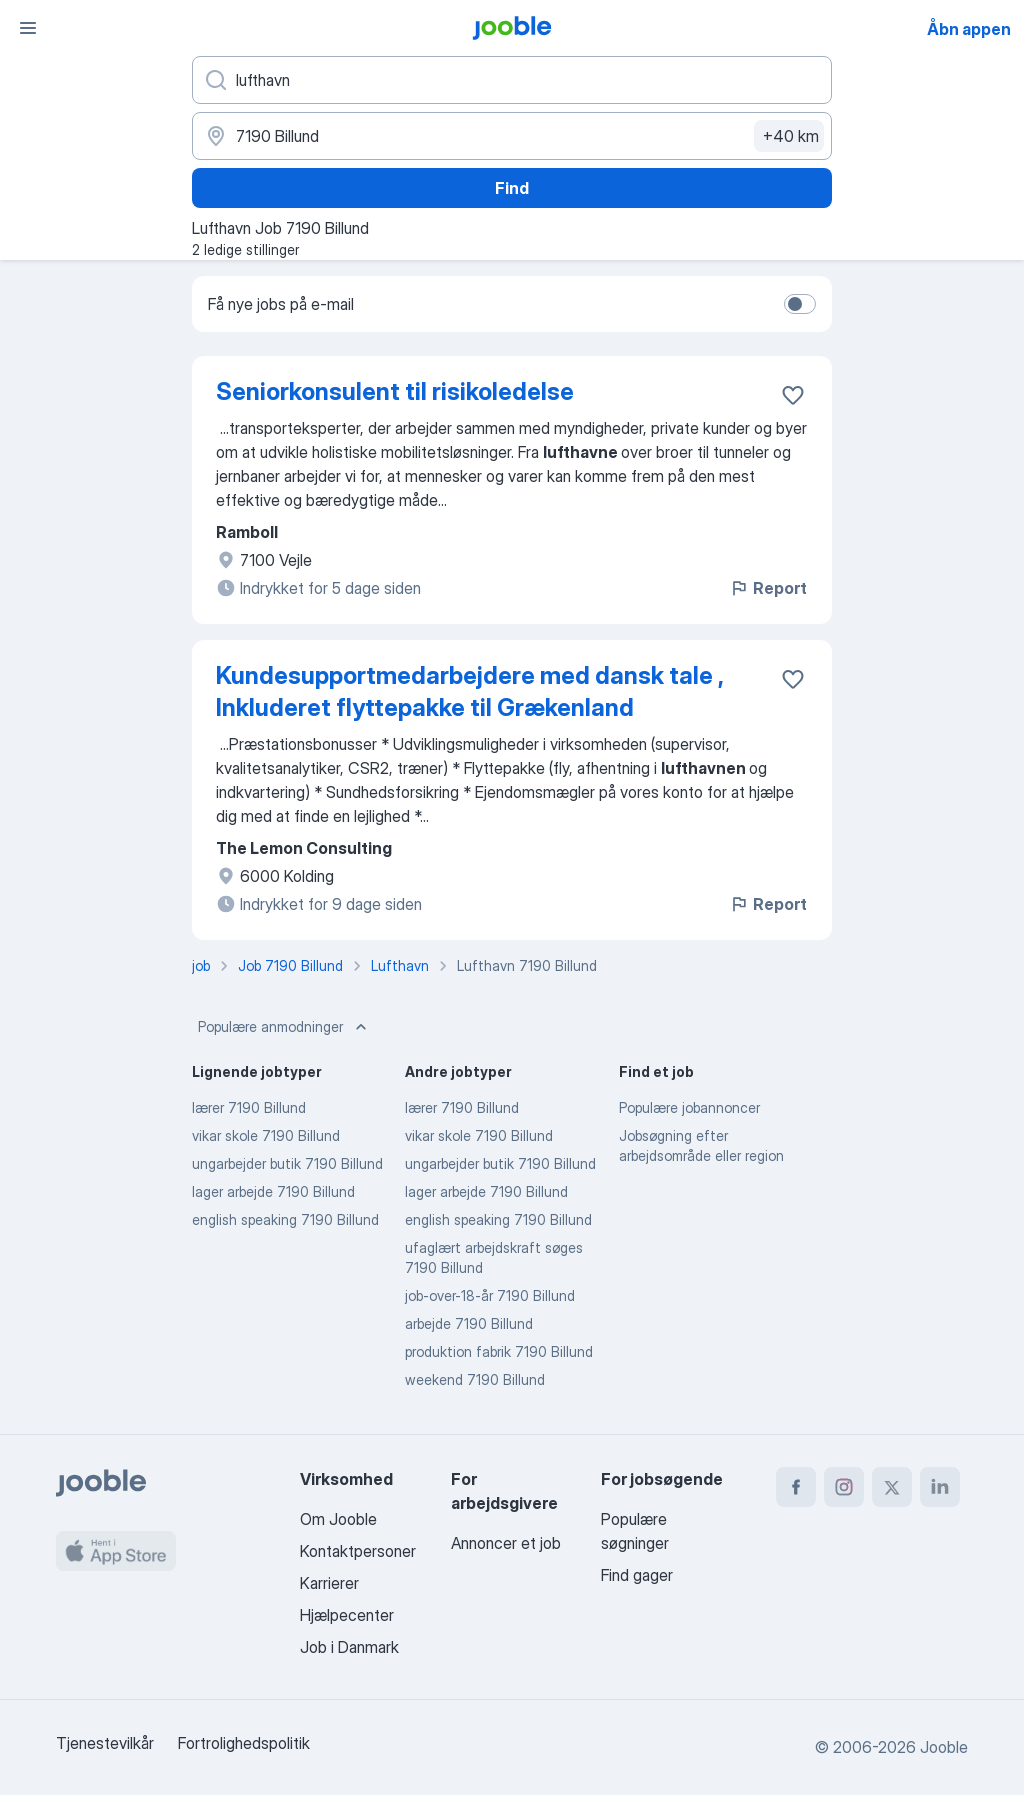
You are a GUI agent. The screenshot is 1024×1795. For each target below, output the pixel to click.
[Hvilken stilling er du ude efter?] (512, 80)
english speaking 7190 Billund (285, 1219)
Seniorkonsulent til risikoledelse (395, 391)
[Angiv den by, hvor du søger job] (512, 136)
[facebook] (796, 1487)
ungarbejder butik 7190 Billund (287, 1163)
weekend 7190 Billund (475, 1379)
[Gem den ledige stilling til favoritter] (793, 395)
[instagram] (844, 1487)
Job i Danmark (349, 1647)
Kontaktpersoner (358, 1551)
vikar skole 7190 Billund (266, 1135)
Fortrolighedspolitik (244, 1743)
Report (768, 588)
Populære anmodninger (284, 1027)
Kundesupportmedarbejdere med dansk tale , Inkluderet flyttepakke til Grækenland (469, 691)
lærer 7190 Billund (249, 1107)
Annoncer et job (506, 1543)
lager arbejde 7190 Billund (273, 1191)
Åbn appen (969, 29)
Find (512, 188)
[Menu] (28, 28)
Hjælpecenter (347, 1615)
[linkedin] (940, 1487)
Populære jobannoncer (689, 1107)
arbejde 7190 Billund (469, 1323)
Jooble (944, 1747)
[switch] (800, 304)
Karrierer (329, 1583)
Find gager (637, 1575)
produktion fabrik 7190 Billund (499, 1351)
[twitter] (892, 1487)
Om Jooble (338, 1519)
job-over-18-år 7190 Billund (490, 1295)
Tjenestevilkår (105, 1743)
